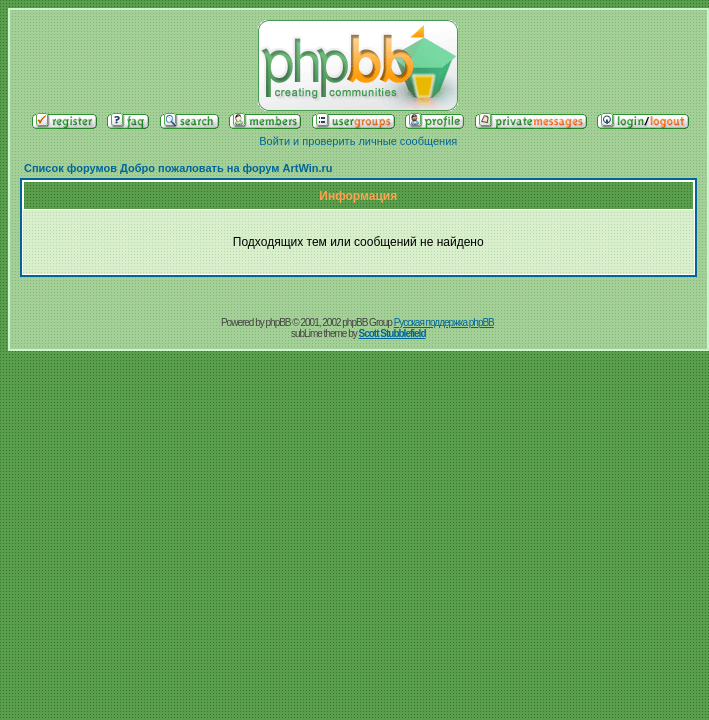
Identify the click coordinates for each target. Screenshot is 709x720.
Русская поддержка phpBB (444, 322)
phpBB (278, 322)
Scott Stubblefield (392, 333)
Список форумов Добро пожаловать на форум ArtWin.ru (178, 168)
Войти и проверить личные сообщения (358, 141)
